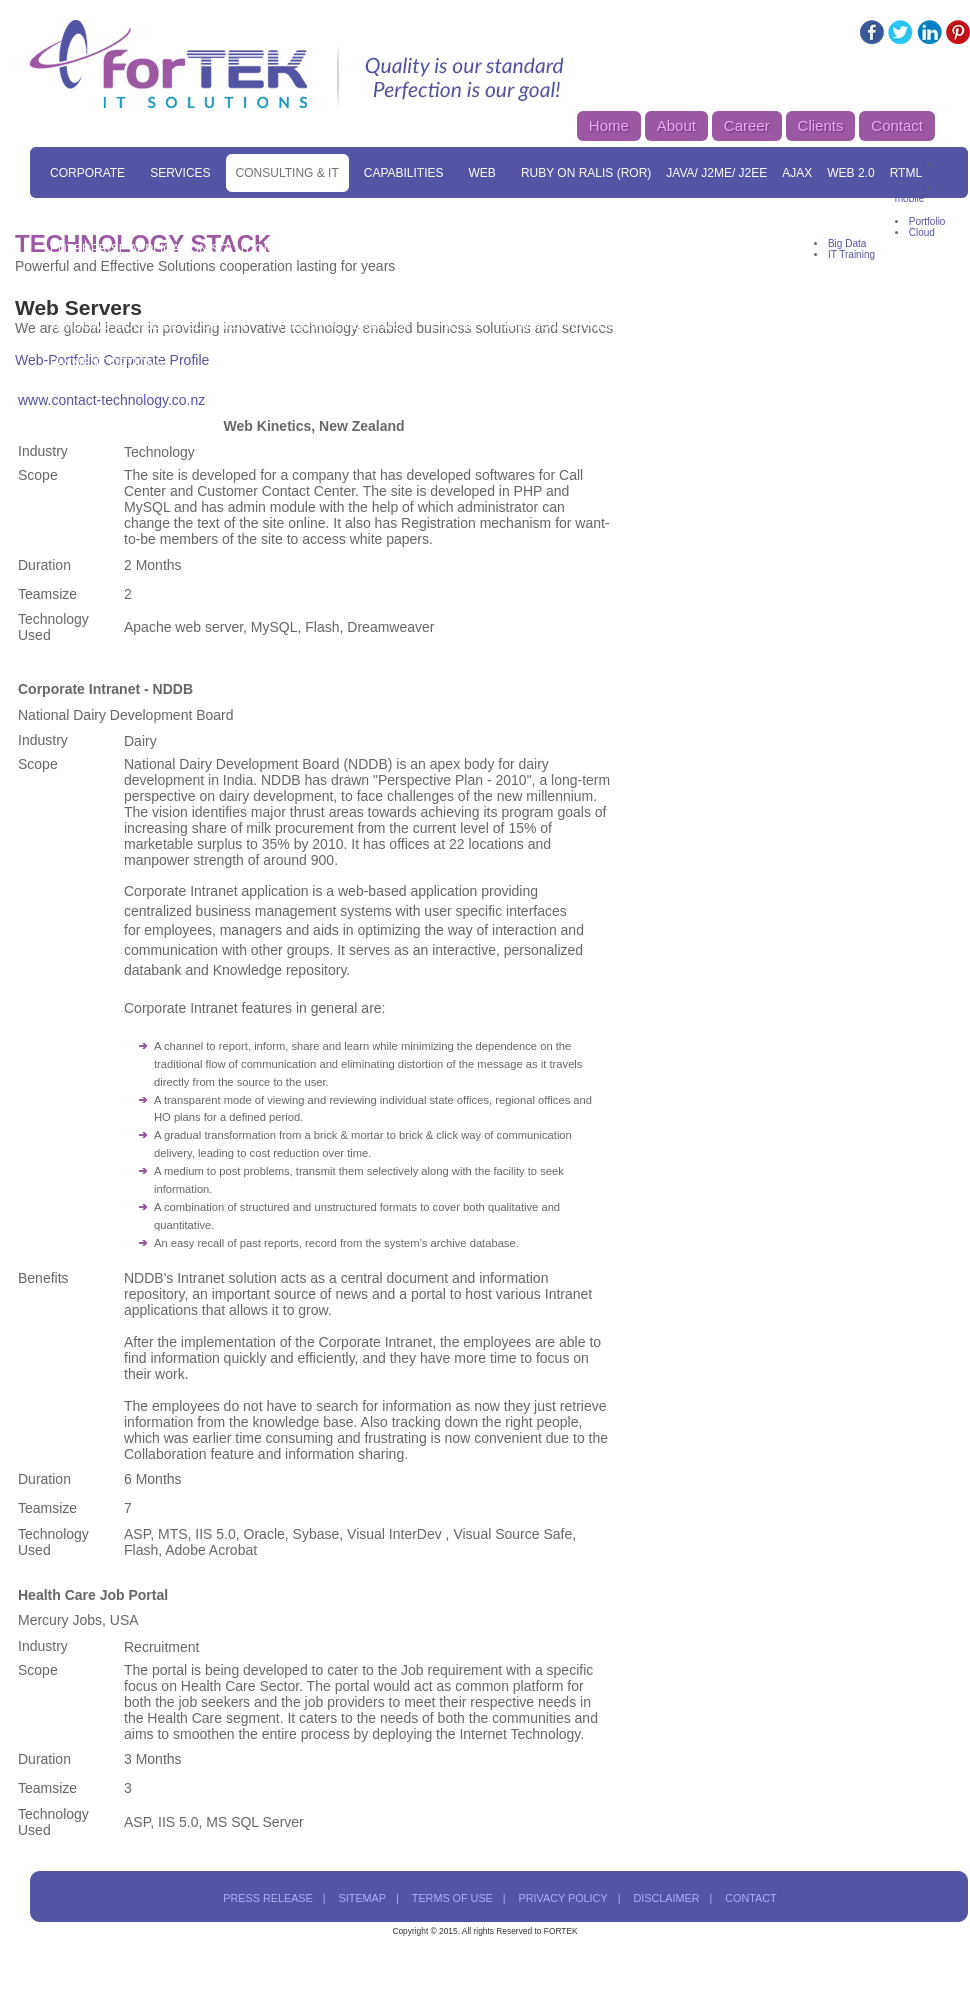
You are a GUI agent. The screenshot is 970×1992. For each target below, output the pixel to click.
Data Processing (551, 249)
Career (747, 125)
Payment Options (106, 363)
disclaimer (666, 1898)
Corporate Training (809, 325)
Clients (821, 125)
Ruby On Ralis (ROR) (586, 173)
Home (609, 125)
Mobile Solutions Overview (716, 249)
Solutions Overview (192, 211)
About (676, 125)
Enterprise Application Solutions (165, 249)
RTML (906, 173)
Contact (897, 125)
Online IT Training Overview (524, 325)
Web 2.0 (850, 173)
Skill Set (79, 211)
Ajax (797, 173)
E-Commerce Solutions (591, 211)
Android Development (608, 287)
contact (750, 1898)
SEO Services (453, 211)
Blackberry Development (786, 287)
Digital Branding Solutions (388, 249)
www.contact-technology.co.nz (111, 400)
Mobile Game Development (139, 287)
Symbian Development (342, 325)
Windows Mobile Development (151, 325)
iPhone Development (313, 287)
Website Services (335, 211)
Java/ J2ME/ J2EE (716, 173)
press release (267, 1898)
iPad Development (458, 287)
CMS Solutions (839, 211)
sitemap (362, 1898)
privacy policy (563, 1898)
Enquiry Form (679, 325)
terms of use (452, 1898)
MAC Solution (729, 211)
